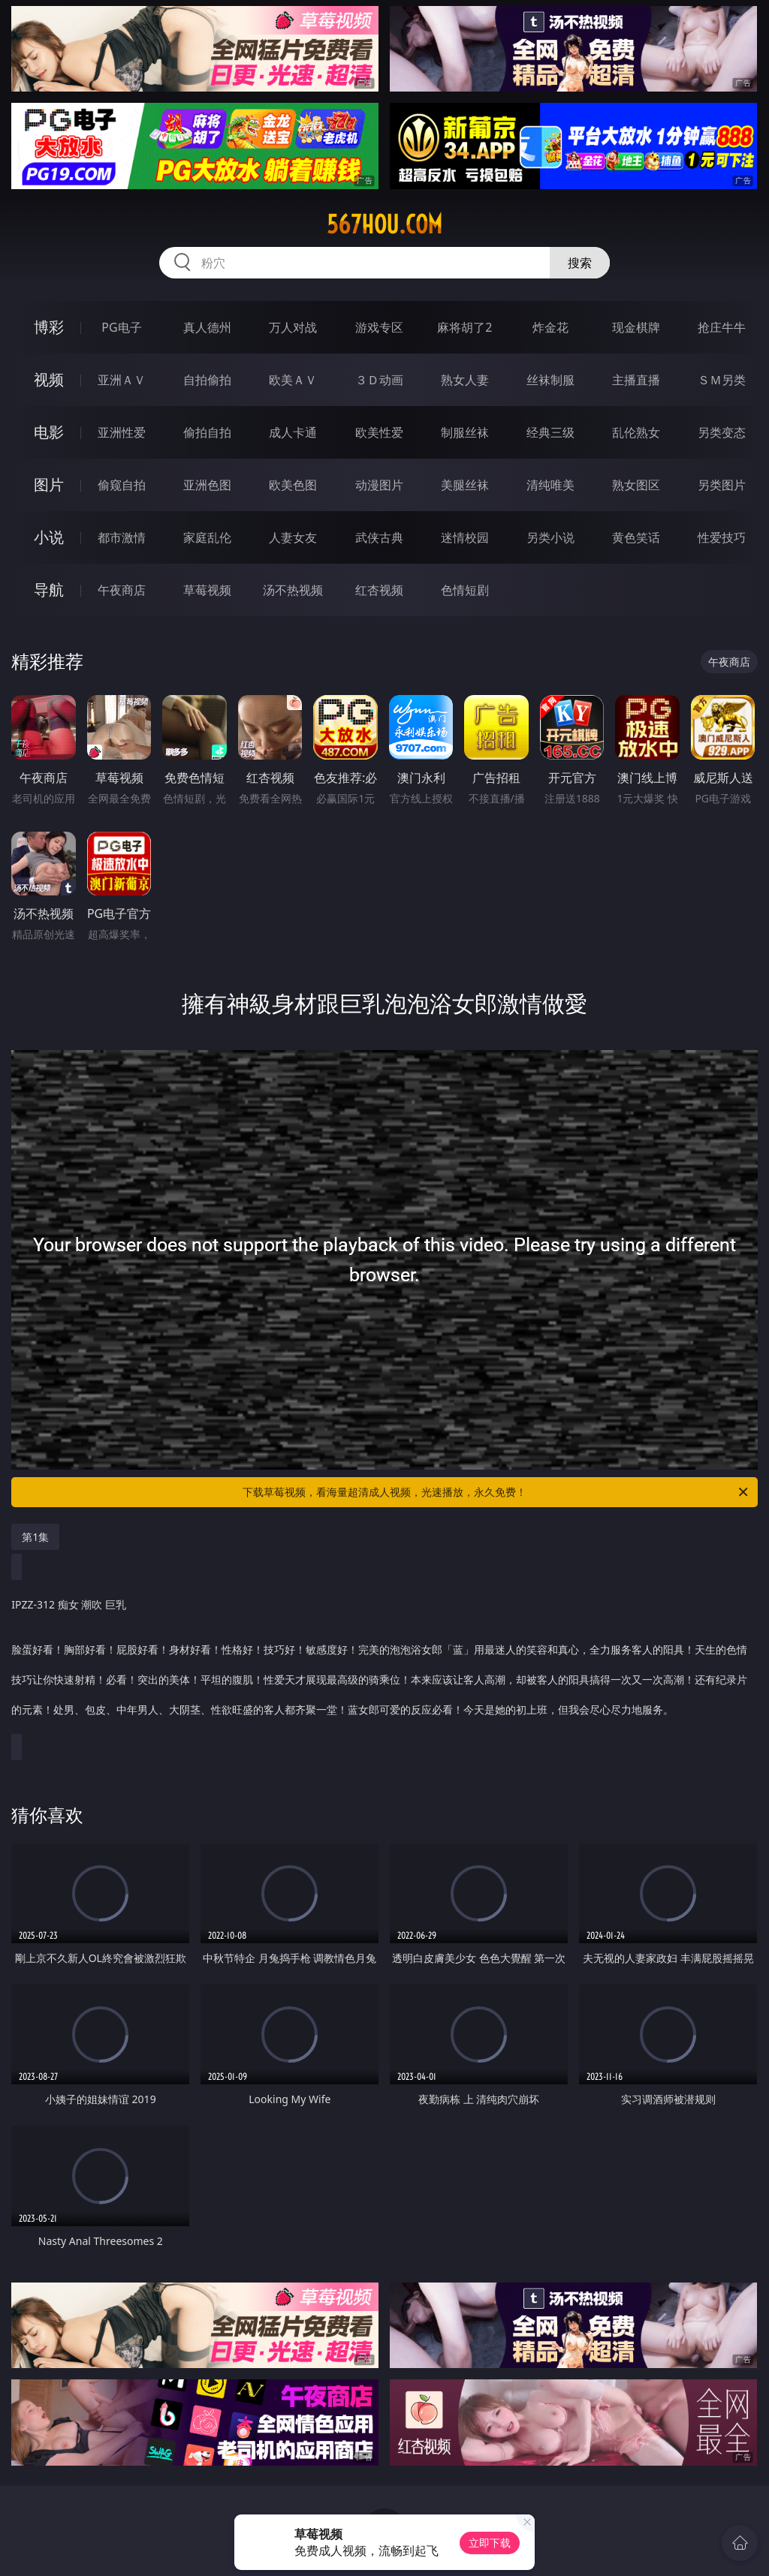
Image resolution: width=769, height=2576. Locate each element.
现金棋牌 (636, 327)
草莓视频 (207, 590)
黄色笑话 (636, 537)
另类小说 (550, 537)
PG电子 (121, 327)
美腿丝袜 (465, 485)
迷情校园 (465, 537)
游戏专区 (379, 327)
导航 (49, 589)
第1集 (35, 1537)
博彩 (49, 327)
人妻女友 (293, 537)
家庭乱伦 (207, 537)
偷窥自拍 (122, 485)
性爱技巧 (722, 537)
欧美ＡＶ (293, 380)
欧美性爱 (379, 432)
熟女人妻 (465, 380)
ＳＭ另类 (722, 380)
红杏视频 (379, 590)
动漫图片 (379, 485)
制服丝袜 (465, 432)
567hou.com (384, 224)
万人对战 (293, 327)
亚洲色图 (207, 485)
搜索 (580, 262)
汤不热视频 (293, 590)
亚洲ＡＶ (122, 380)
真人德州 (207, 327)
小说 (49, 537)
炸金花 (550, 327)
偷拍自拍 (207, 432)
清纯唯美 (550, 485)
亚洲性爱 (122, 432)
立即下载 (490, 2542)
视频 (49, 379)
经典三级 (550, 432)
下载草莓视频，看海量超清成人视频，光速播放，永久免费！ (496, 1492)
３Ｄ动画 (379, 380)
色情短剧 (465, 590)
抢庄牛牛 (722, 327)
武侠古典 (379, 537)
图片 (49, 484)
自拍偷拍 (207, 380)
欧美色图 (293, 485)
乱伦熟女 (636, 432)
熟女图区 (636, 485)
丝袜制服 (550, 380)
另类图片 (722, 485)
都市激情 (122, 537)
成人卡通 (293, 432)
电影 (49, 432)
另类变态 (722, 432)
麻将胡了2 (464, 327)
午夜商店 (122, 590)
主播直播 (636, 380)
